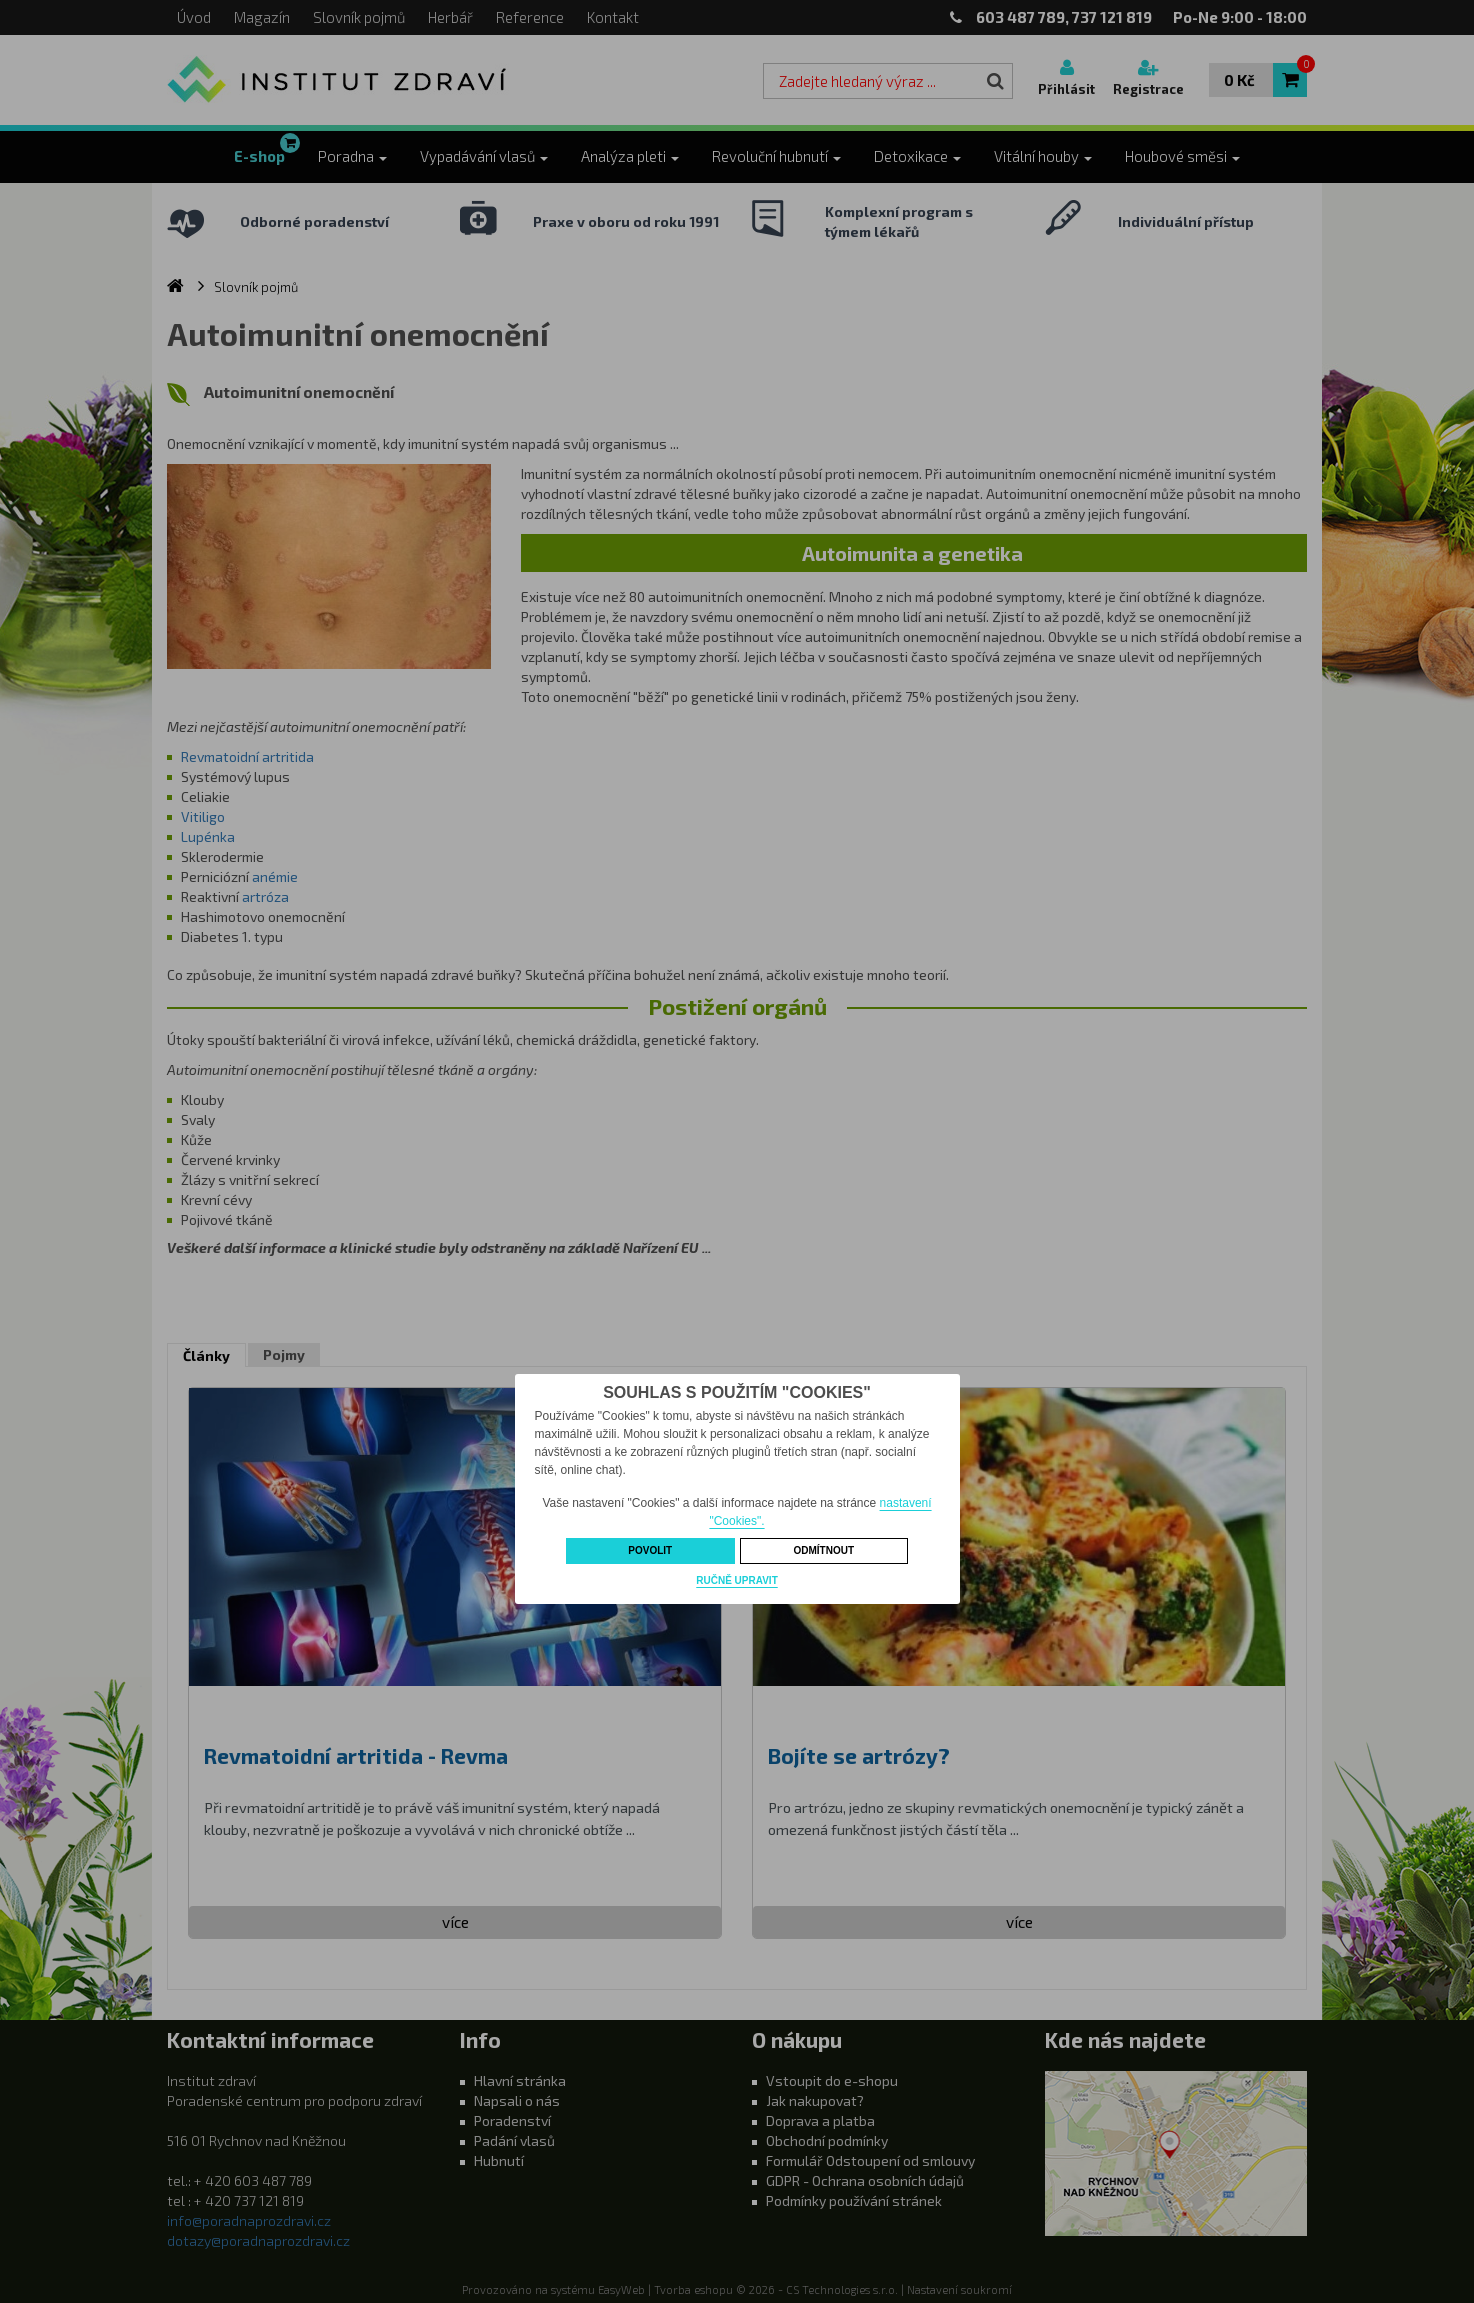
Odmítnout (823, 1550)
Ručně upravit (736, 1580)
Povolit (650, 1550)
